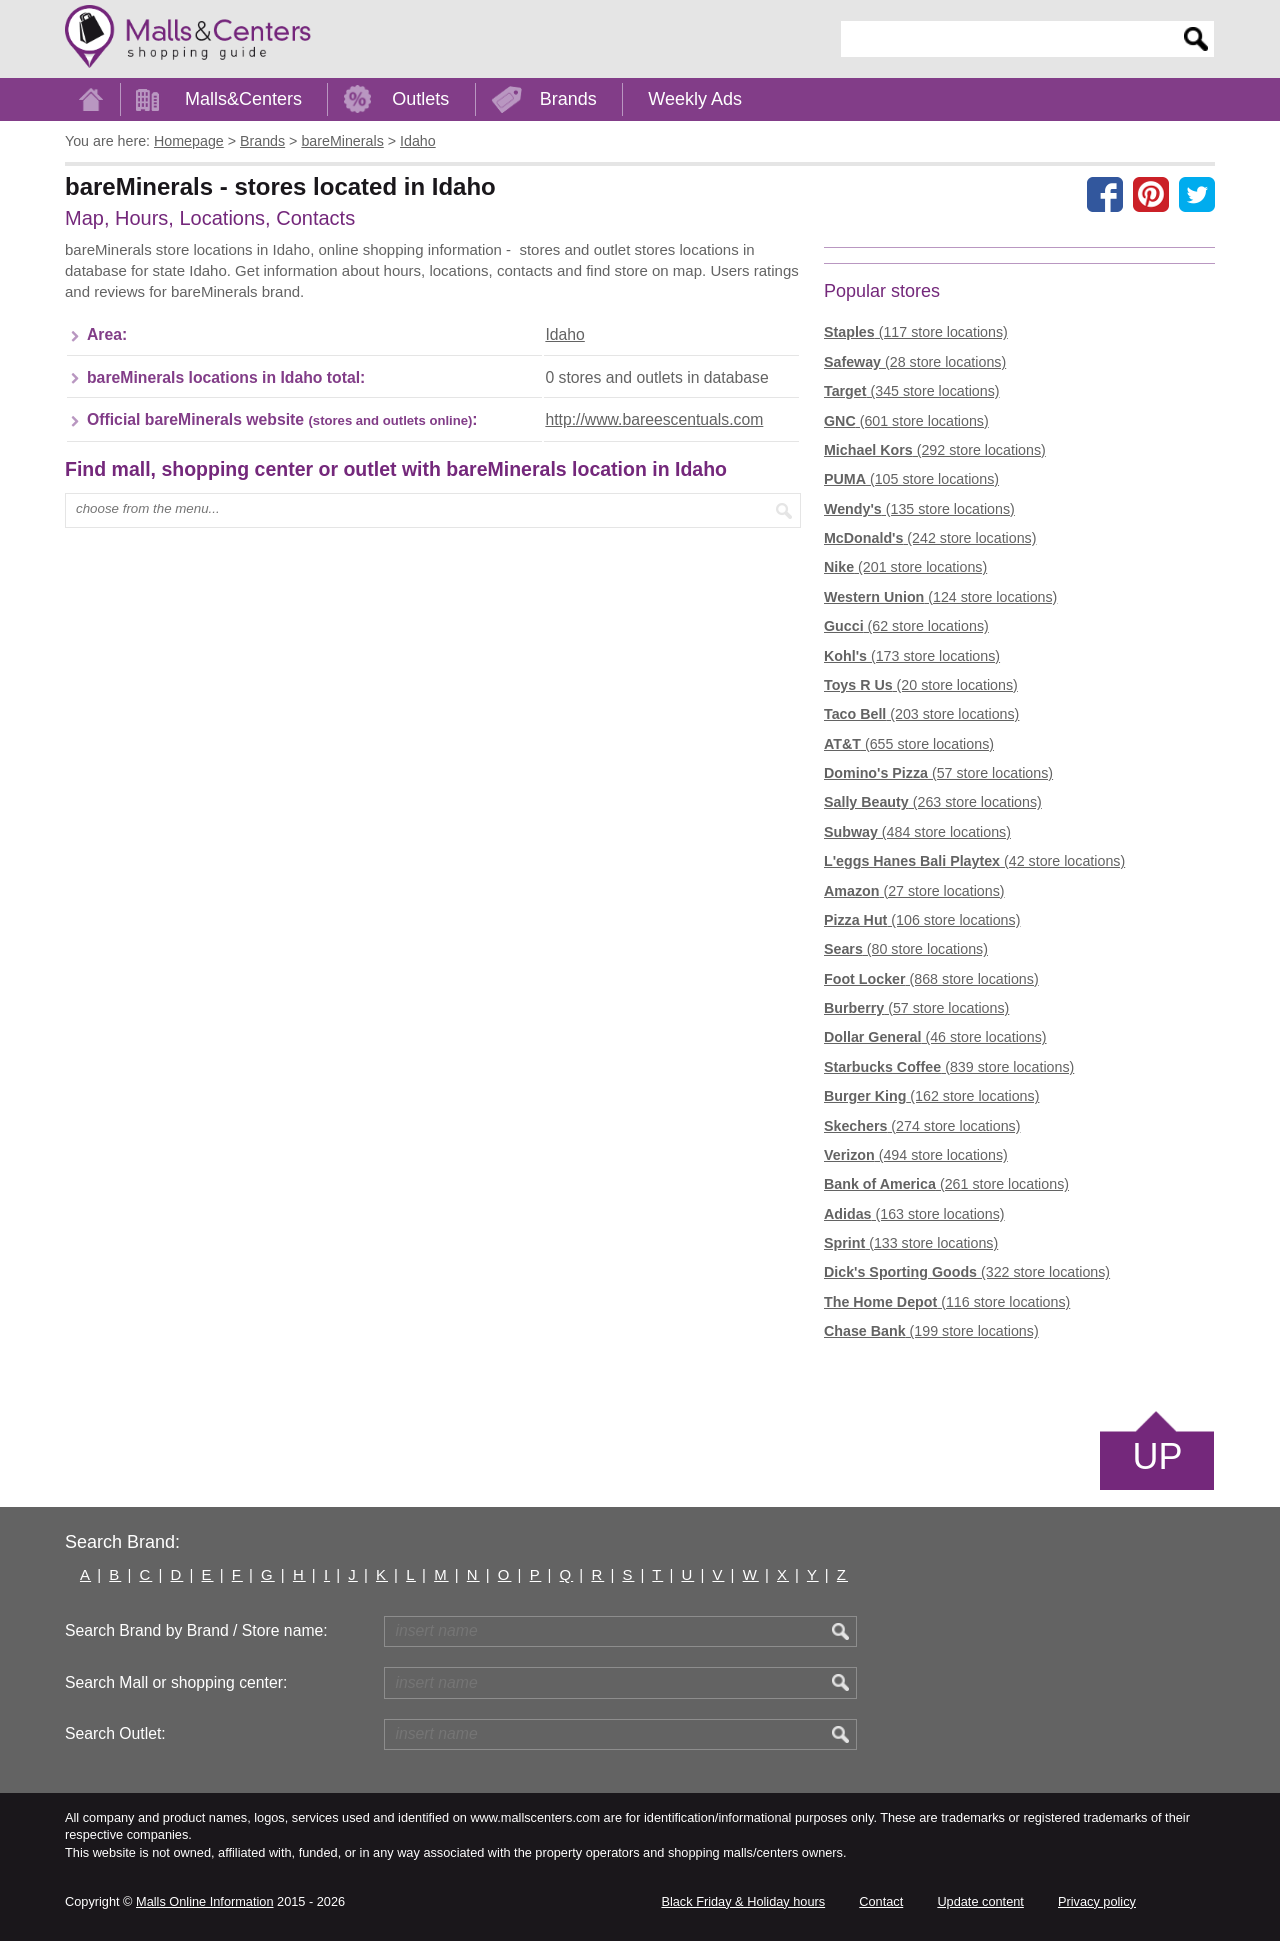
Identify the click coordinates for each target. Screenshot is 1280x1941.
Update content (980, 1901)
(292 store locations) (935, 450)
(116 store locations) (947, 1302)
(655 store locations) (909, 744)
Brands (568, 99)
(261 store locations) (946, 1184)
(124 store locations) (940, 597)
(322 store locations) (967, 1272)
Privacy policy (1097, 1901)
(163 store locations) (914, 1214)
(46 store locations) (935, 1037)
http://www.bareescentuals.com (654, 419)
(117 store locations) (916, 332)
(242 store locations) (930, 538)
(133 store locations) (911, 1243)
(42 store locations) (974, 861)
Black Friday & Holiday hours (743, 1901)
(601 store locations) (906, 421)
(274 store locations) (922, 1126)
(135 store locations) (919, 509)
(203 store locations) (921, 714)
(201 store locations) (905, 567)
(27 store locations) (914, 891)
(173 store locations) (912, 656)
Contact (881, 1901)
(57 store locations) (938, 773)
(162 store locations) (931, 1096)
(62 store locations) (906, 626)
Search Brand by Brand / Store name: (196, 1630)
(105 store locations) (911, 479)
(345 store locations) (912, 391)
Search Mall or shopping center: (176, 1682)
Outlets (420, 99)
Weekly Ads (695, 99)
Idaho (564, 334)
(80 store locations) (906, 949)
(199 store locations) (931, 1331)
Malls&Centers (243, 99)
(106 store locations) (922, 920)
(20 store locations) (921, 685)
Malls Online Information (204, 1901)
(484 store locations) (917, 832)
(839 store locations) (949, 1067)
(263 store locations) (933, 802)
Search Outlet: (115, 1733)
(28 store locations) (915, 362)
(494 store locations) (916, 1155)
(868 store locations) (931, 979)
